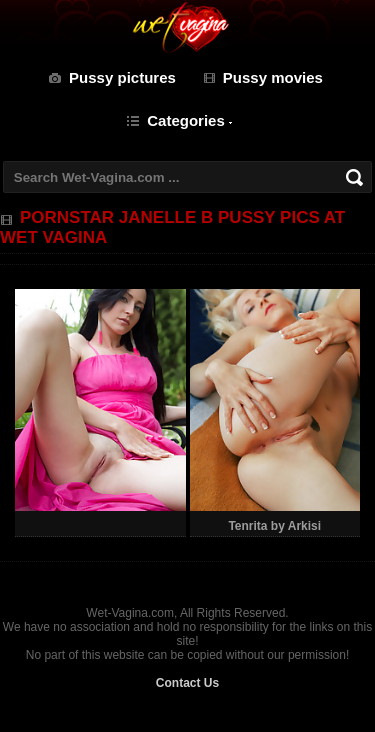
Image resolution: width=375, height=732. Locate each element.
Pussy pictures (122, 77)
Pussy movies (273, 77)
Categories (186, 120)
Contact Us (187, 683)
